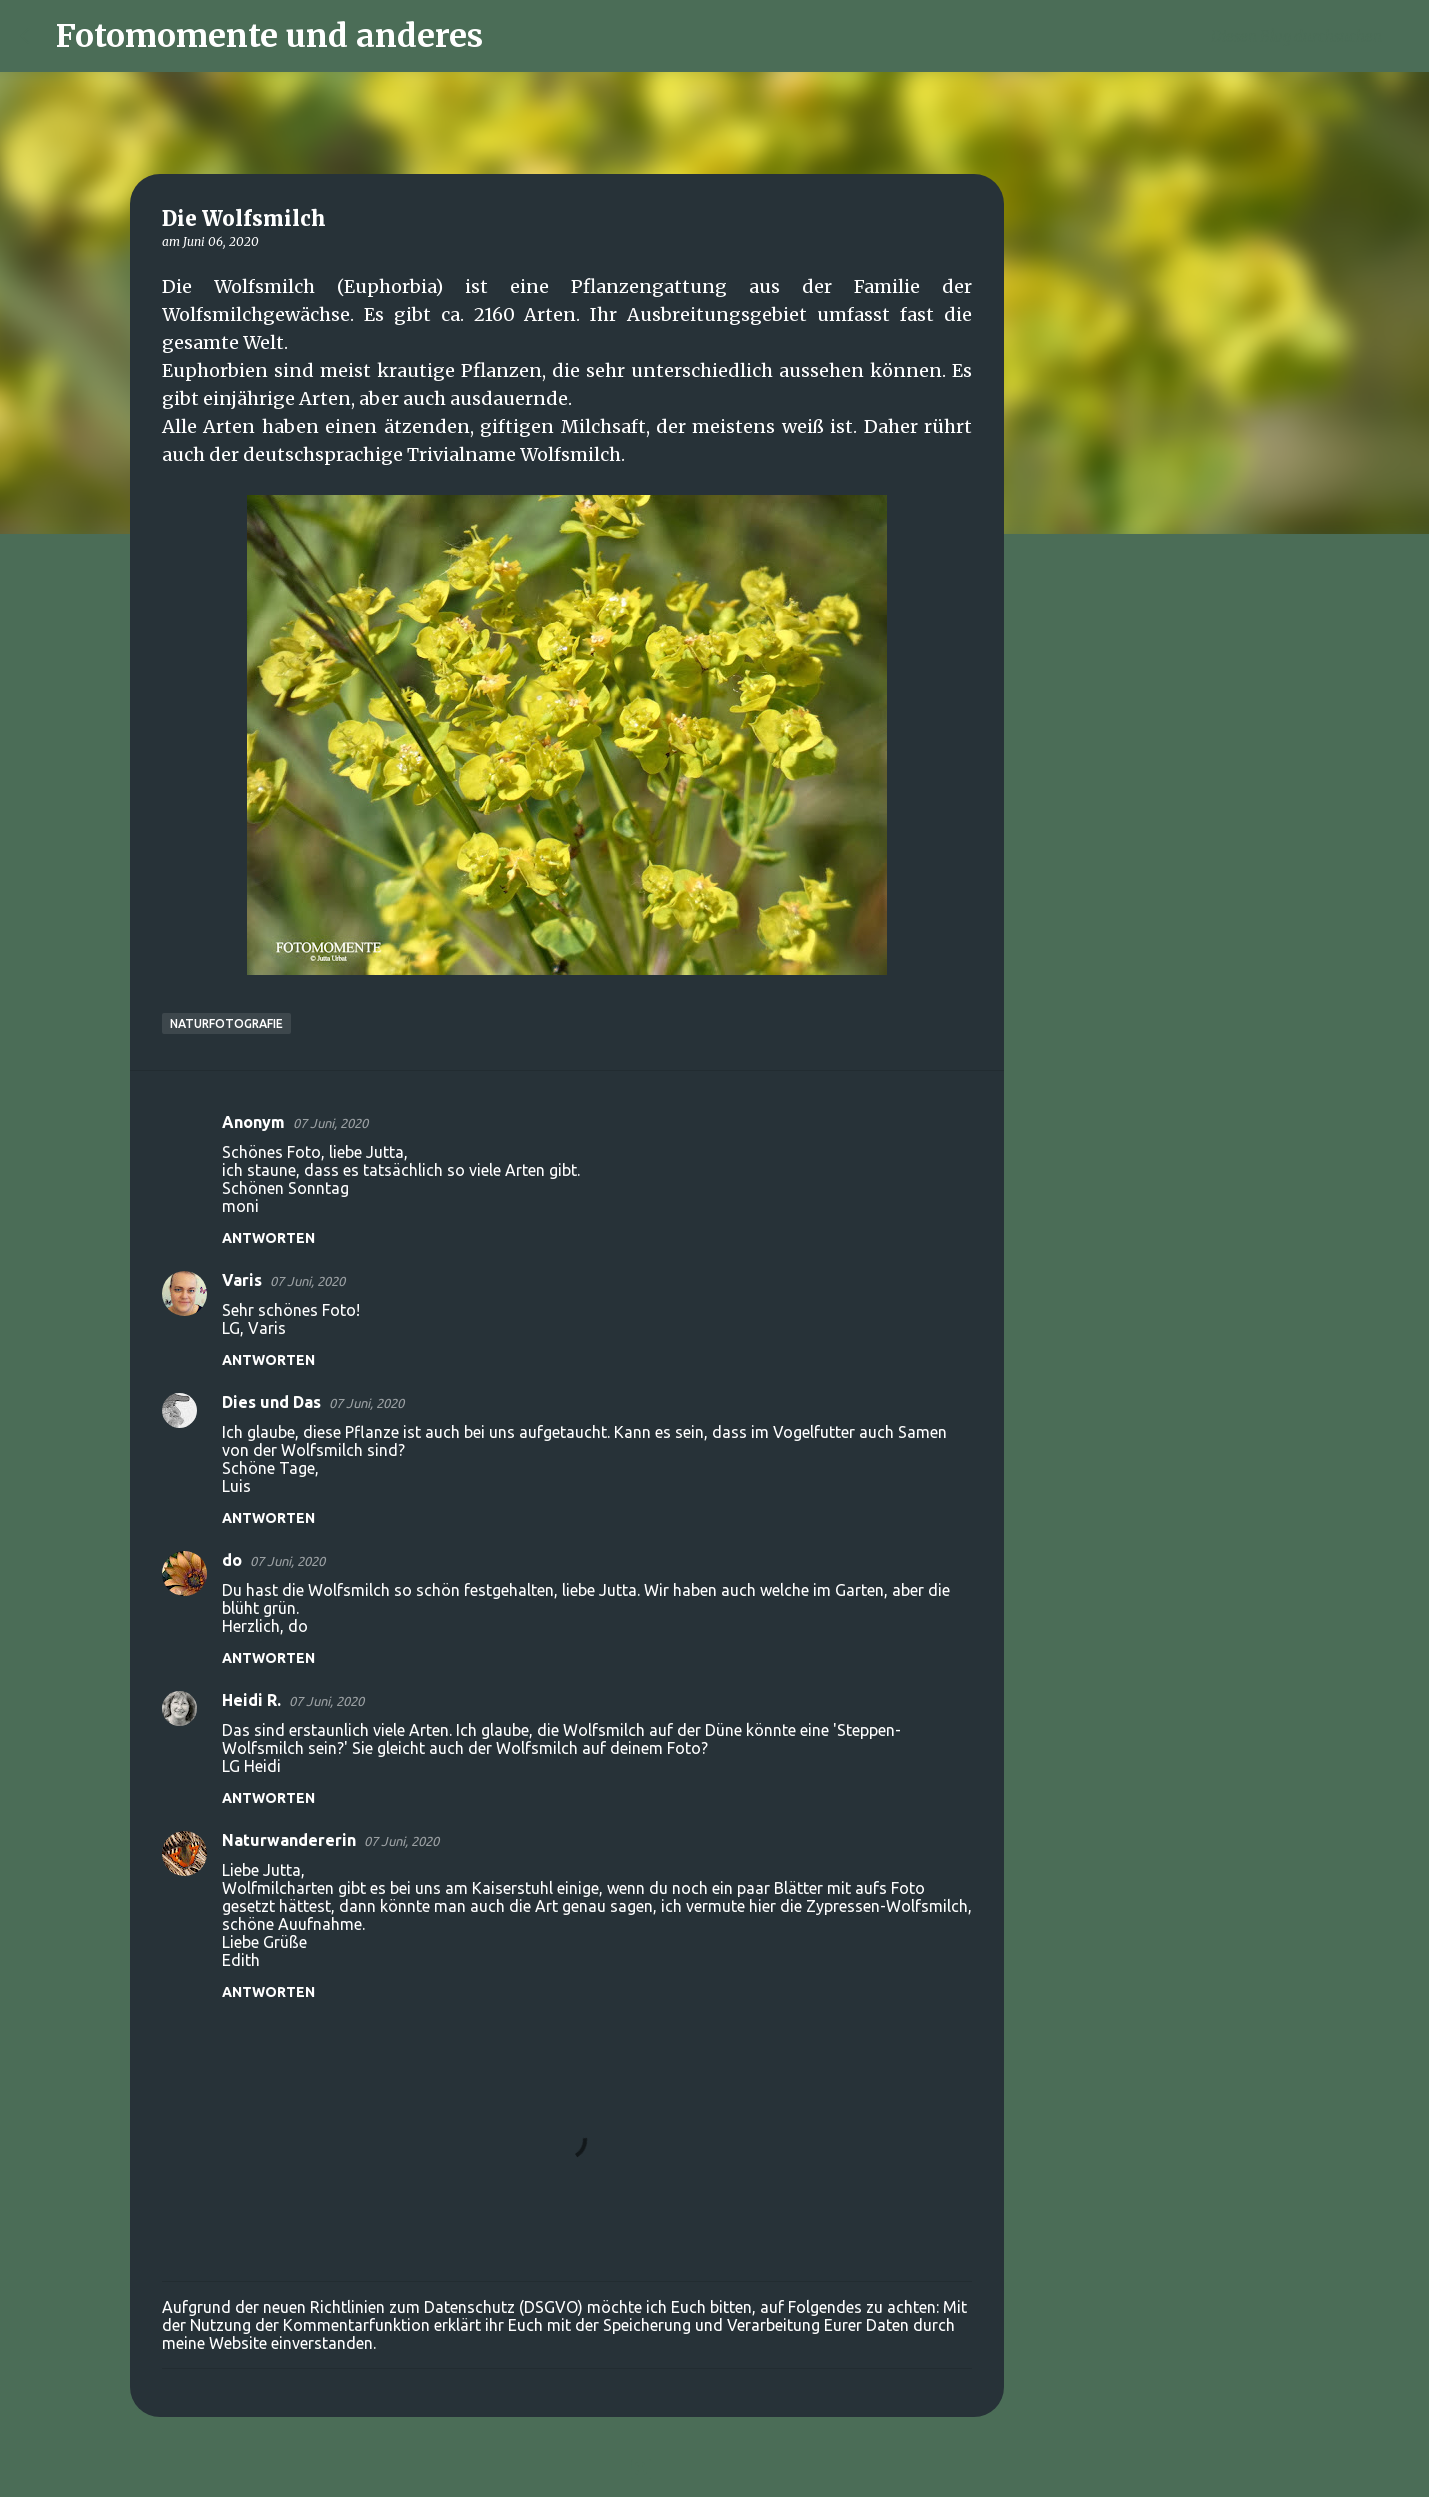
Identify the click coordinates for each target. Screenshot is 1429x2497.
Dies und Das (271, 1402)
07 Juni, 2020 (330, 1123)
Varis (242, 1280)
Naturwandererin (289, 1840)
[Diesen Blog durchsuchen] (1308, 36)
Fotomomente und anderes (269, 36)
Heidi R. (251, 1700)
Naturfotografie (226, 1023)
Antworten (268, 1238)
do (232, 1560)
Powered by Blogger (715, 2469)
